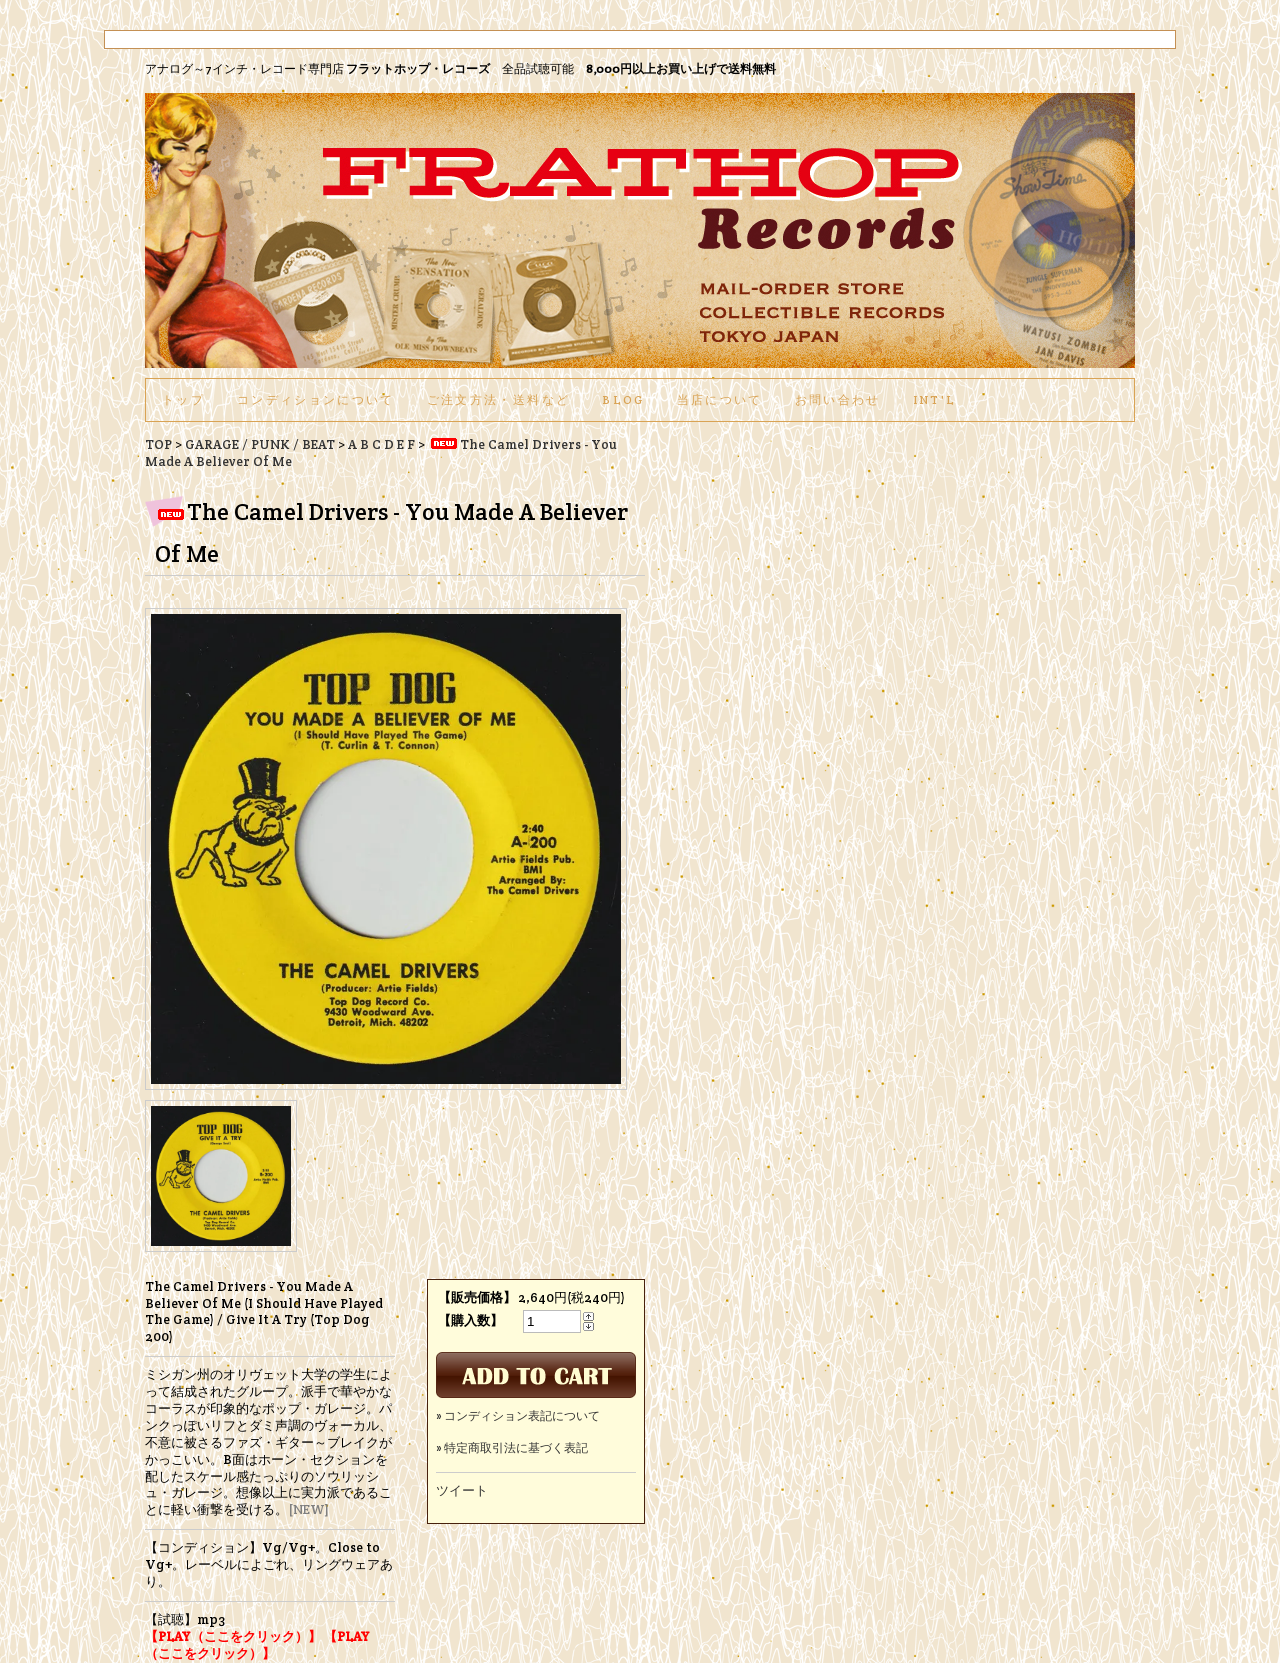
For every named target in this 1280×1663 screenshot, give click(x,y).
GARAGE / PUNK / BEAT (260, 444)
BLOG (623, 399)
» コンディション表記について (518, 1415)
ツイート (462, 1490)
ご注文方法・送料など (498, 399)
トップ (183, 399)
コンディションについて (316, 399)
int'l (935, 399)
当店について (720, 399)
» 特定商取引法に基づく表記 (512, 1447)
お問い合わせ (838, 399)
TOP (158, 444)
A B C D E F (381, 444)
